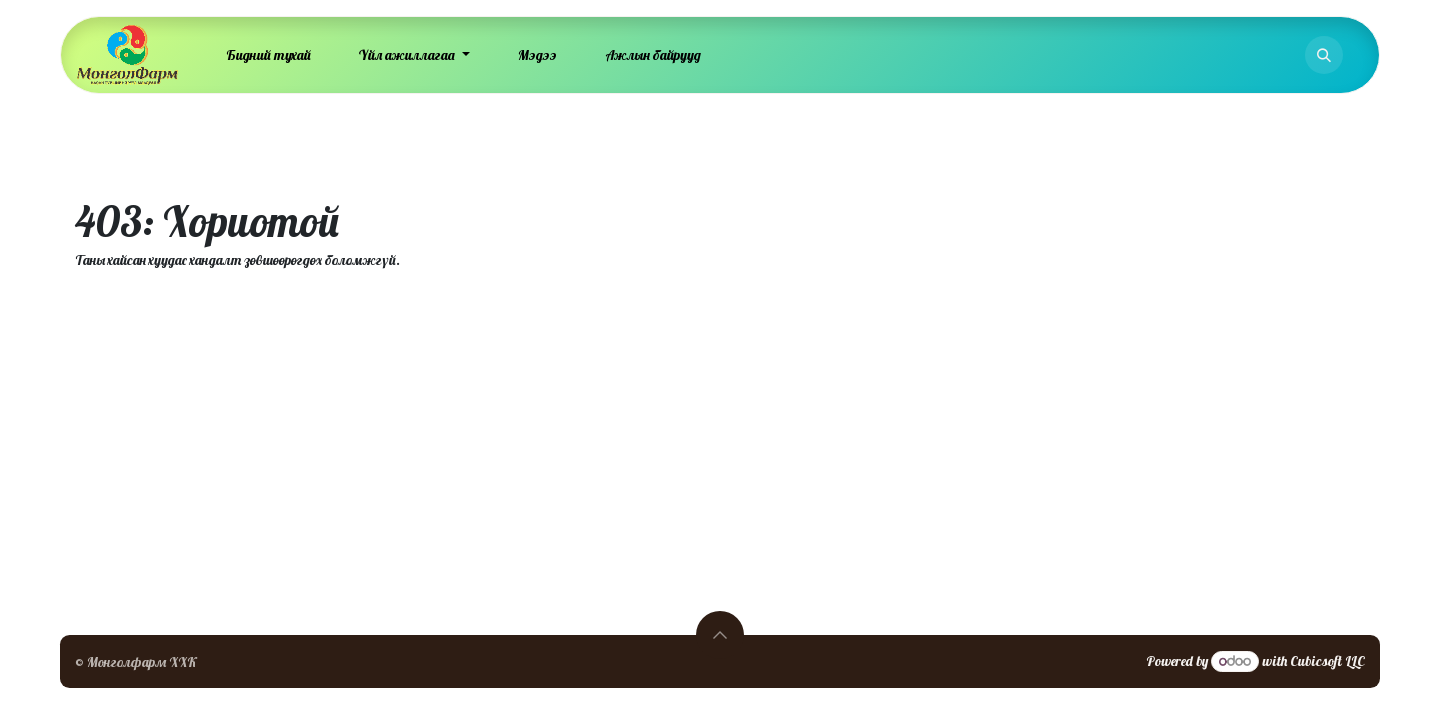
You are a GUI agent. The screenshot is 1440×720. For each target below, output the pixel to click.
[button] (1324, 55)
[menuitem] (268, 55)
